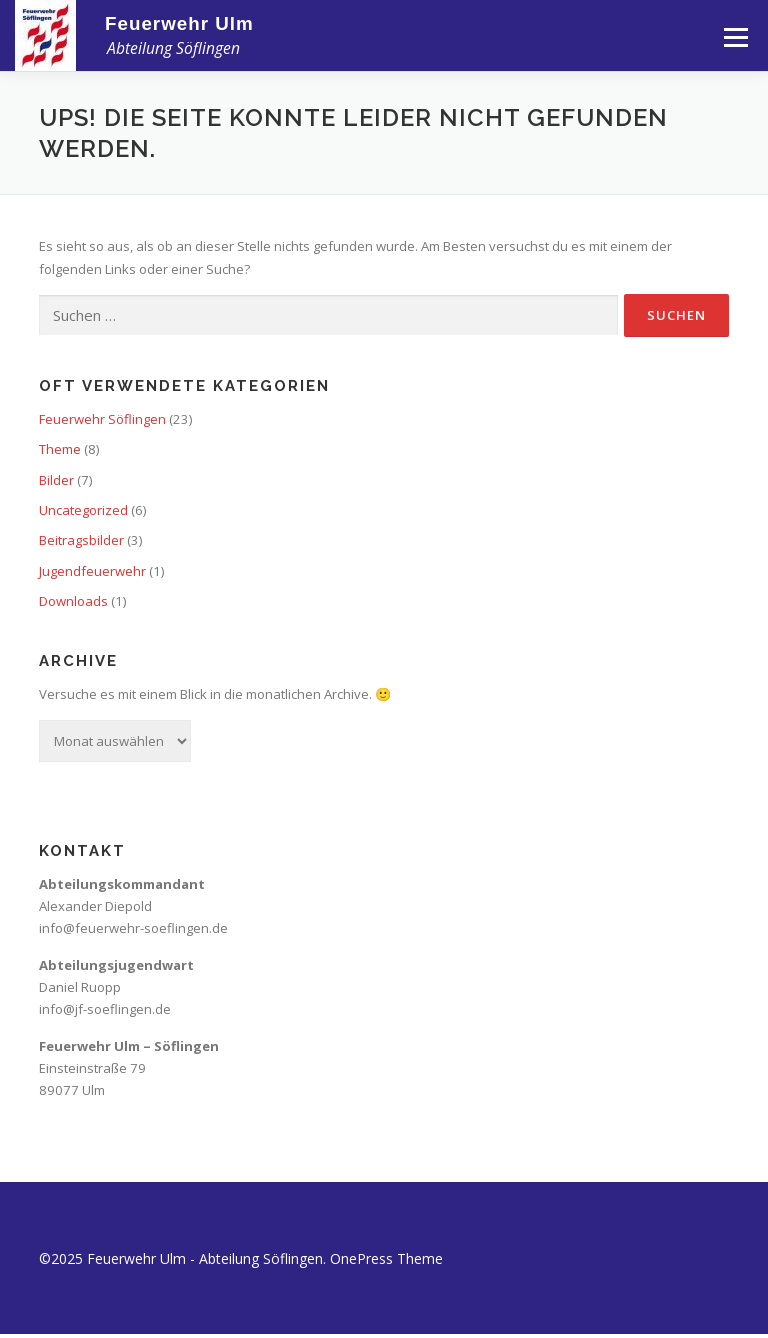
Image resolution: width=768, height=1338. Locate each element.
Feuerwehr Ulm (179, 23)
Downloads (73, 601)
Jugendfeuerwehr (92, 571)
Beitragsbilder (81, 540)
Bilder (56, 480)
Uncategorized (83, 510)
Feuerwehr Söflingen (102, 419)
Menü (735, 37)
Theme (60, 449)
